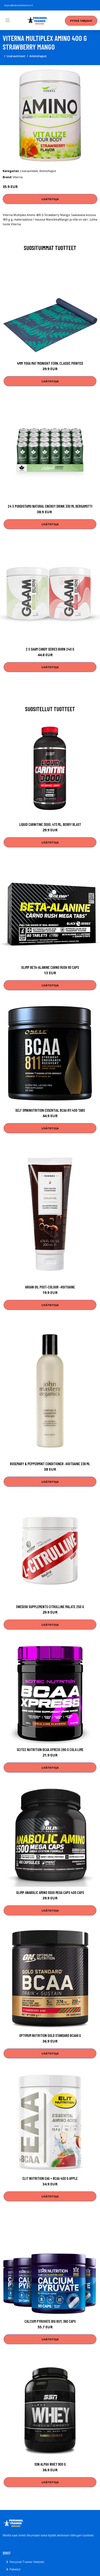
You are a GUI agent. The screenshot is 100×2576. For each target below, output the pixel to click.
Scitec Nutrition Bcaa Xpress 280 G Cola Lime (50, 1749)
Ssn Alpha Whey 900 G (50, 2464)
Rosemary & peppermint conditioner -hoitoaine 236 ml (50, 1463)
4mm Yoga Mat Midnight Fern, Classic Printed (50, 363)
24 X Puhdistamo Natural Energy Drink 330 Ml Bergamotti (50, 506)
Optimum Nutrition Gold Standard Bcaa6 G (50, 2035)
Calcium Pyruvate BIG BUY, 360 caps (50, 2321)
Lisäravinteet (16, 56)
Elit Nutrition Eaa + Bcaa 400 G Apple (50, 2178)
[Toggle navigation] (7, 20)
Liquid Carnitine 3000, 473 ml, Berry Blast (50, 824)
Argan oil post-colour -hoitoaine (50, 1287)
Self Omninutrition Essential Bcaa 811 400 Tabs (50, 1110)
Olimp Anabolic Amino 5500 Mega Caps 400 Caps (50, 1892)
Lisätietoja (50, 199)
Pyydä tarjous (81, 20)
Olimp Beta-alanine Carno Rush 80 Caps (50, 967)
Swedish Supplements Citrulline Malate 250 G (50, 1606)
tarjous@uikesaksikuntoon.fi (18, 5)
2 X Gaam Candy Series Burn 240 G (50, 649)
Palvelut (15, 2569)
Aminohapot (38, 56)
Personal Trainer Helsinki (27, 2562)
